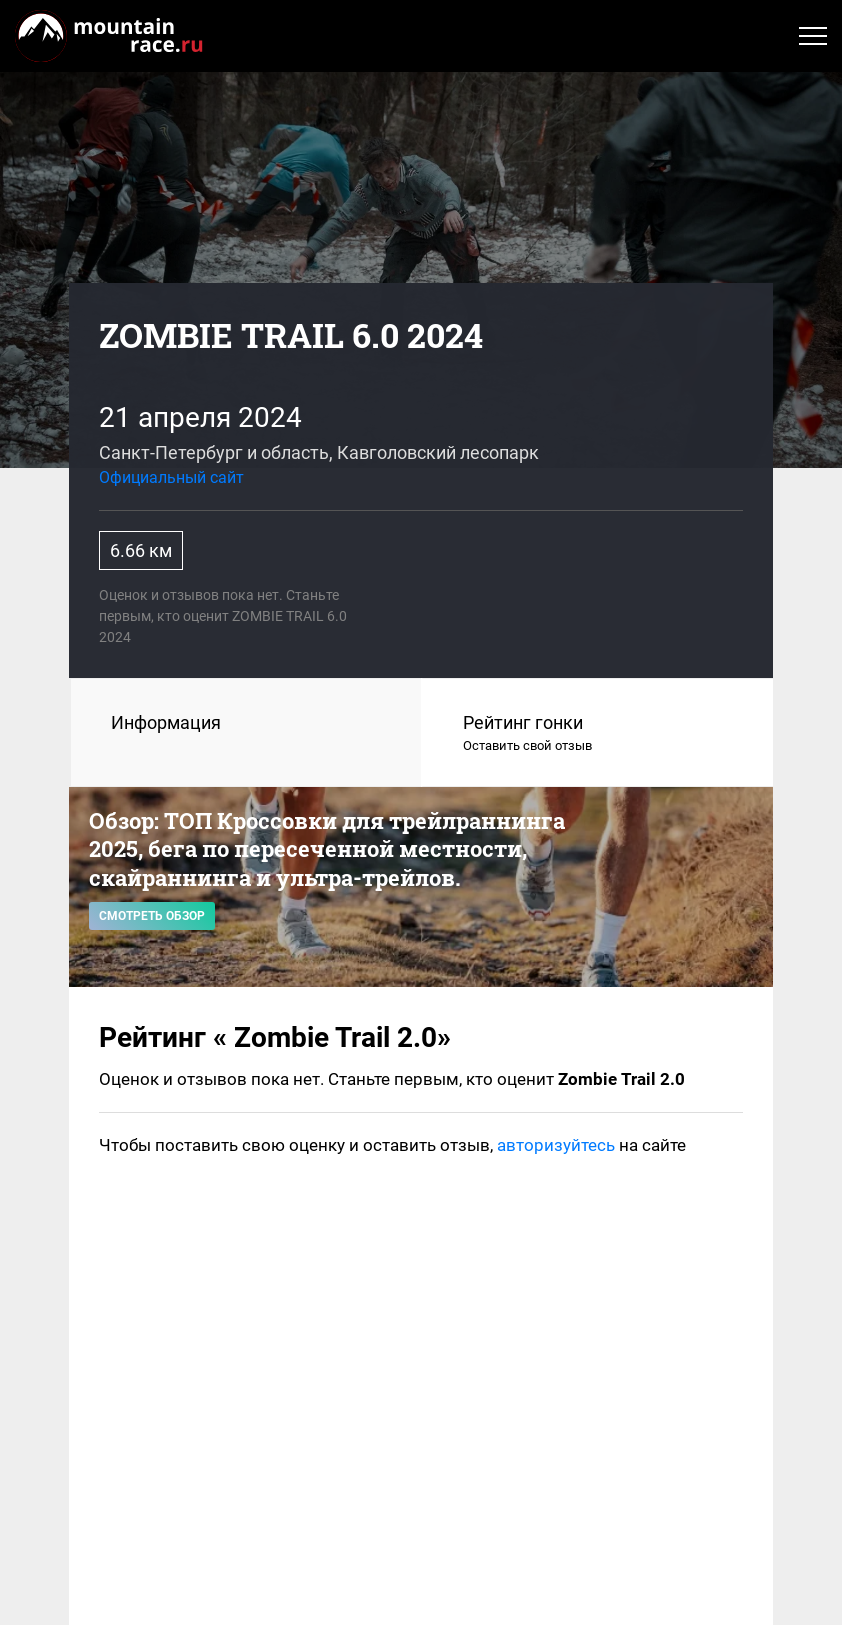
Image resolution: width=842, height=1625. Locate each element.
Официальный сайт (171, 477)
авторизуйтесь (556, 1145)
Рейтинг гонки (598, 734)
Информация (166, 722)
